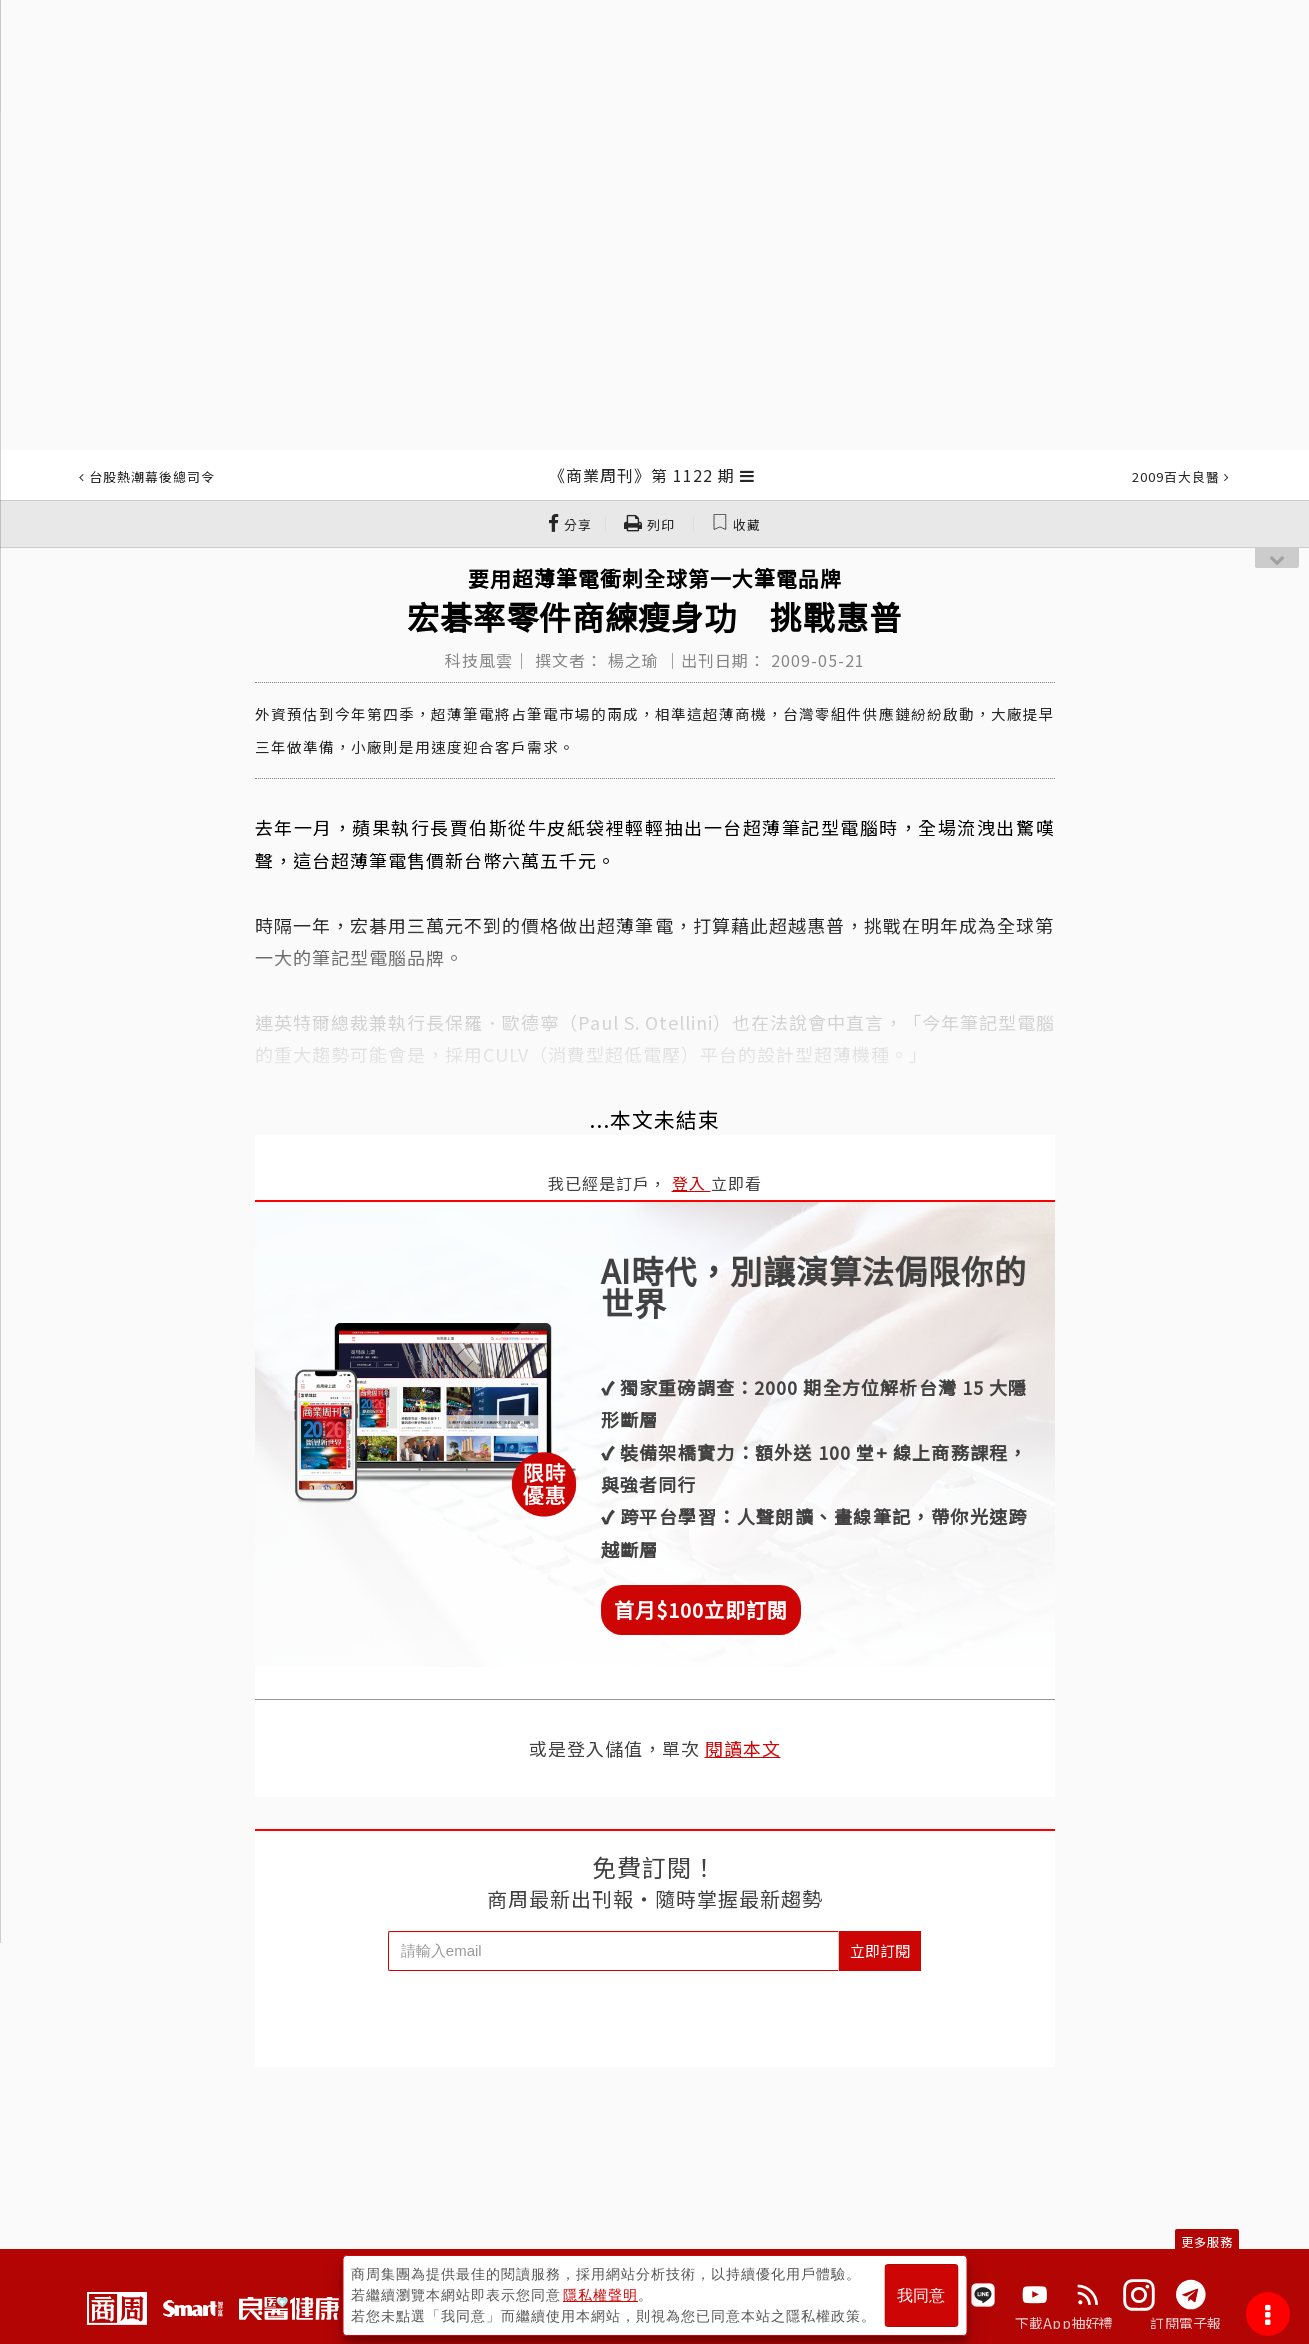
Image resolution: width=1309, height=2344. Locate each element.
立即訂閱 (880, 1950)
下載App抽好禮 (1064, 2323)
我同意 (921, 2295)
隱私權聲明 (600, 2295)
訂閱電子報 (1185, 2323)
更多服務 (1207, 2241)
